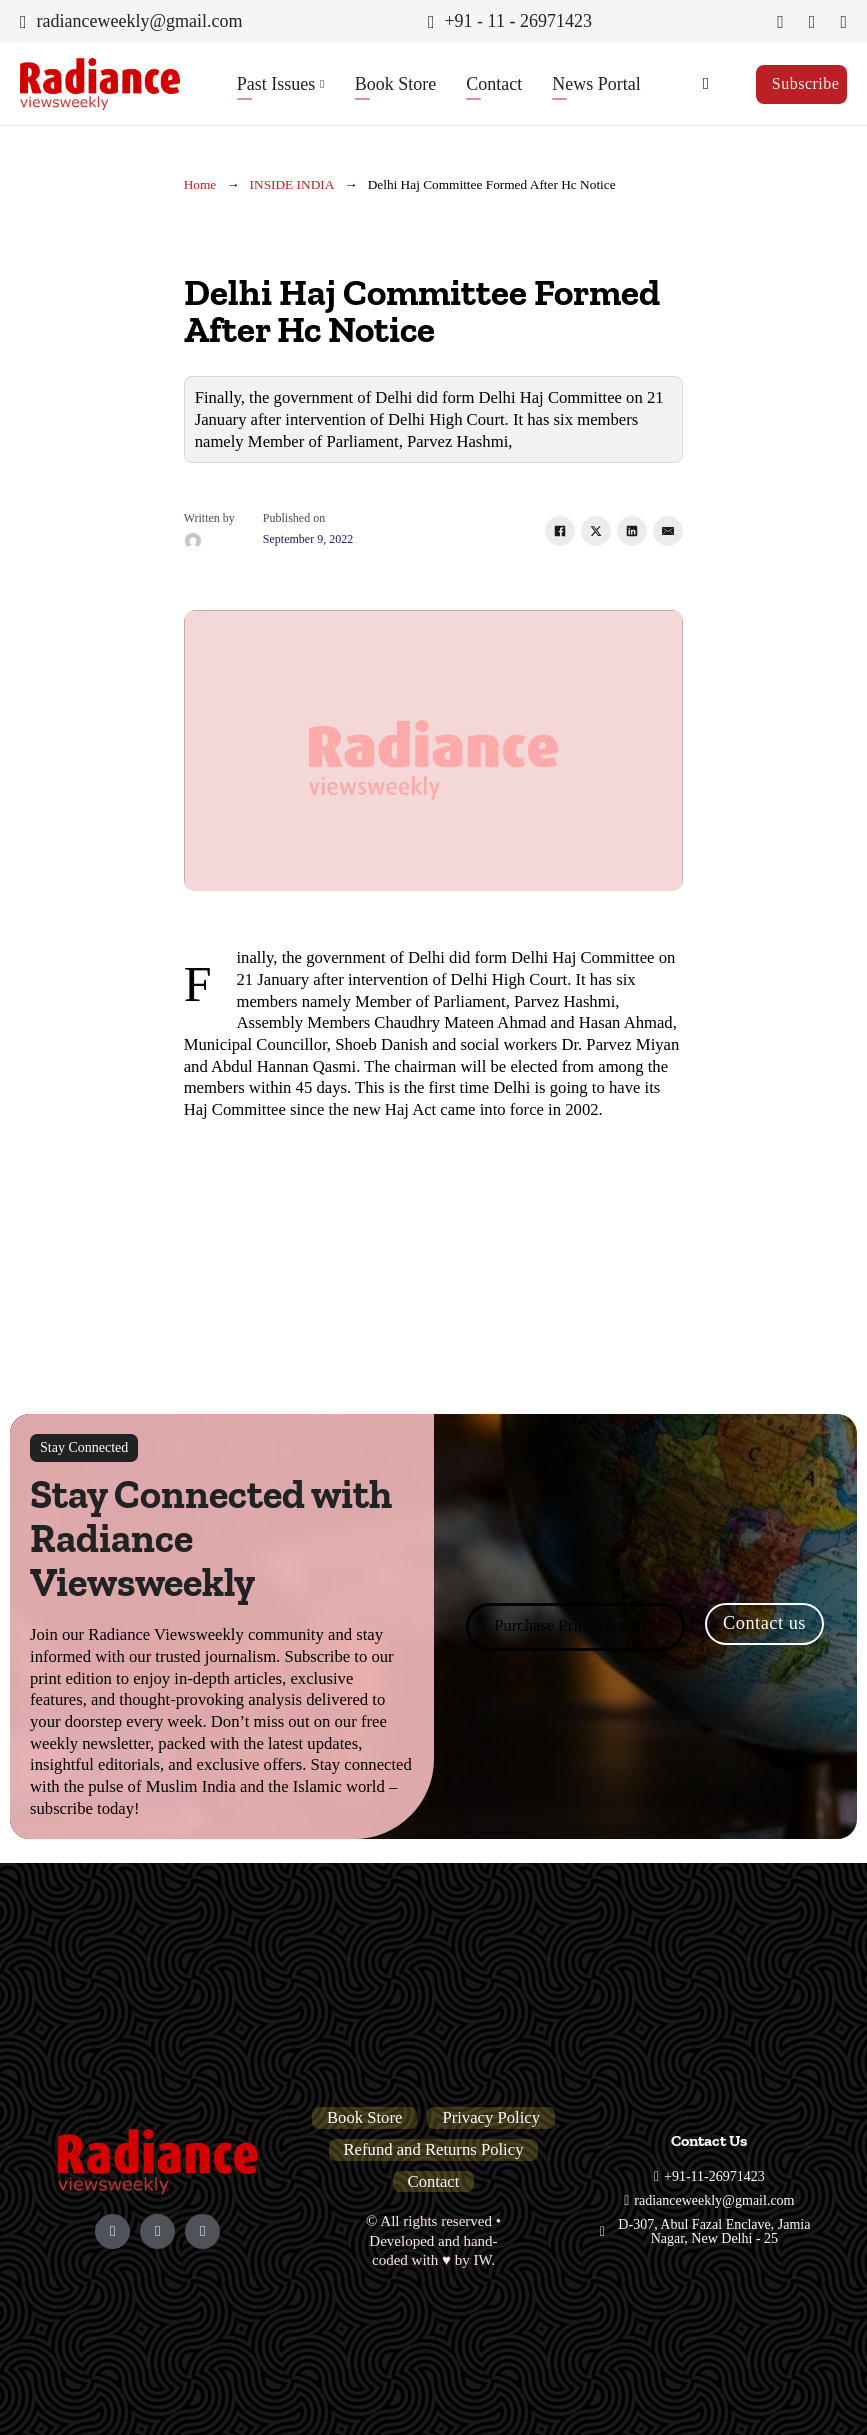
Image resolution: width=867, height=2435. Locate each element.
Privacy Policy (491, 2117)
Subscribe (806, 83)
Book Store (396, 84)
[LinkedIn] (632, 531)
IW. (484, 2260)
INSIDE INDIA (292, 184)
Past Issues (276, 84)
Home (200, 184)
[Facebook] (560, 531)
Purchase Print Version (575, 1625)
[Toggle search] (706, 84)
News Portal (596, 84)
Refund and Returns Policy (434, 2149)
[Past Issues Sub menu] (322, 84)
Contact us (764, 1623)
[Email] (668, 531)
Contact (494, 84)
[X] (596, 531)
